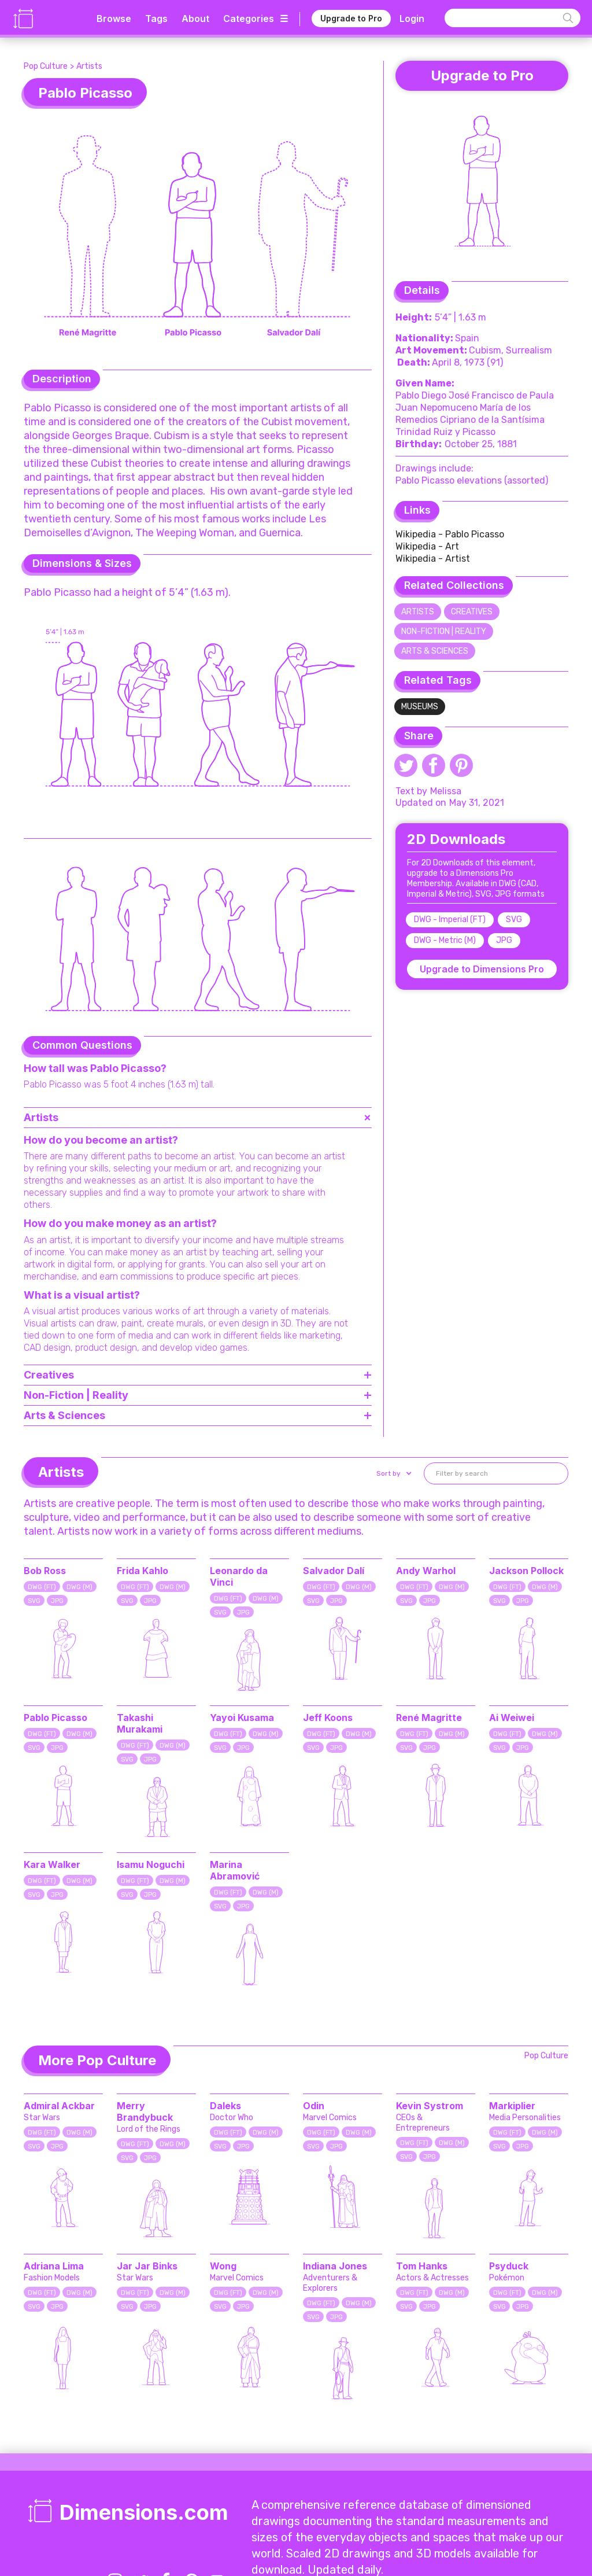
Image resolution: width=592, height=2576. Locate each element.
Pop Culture (46, 66)
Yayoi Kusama (242, 1717)
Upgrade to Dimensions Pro (482, 969)
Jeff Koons (328, 1717)
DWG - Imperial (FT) (450, 919)
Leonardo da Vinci (239, 1576)
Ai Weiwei (511, 1717)
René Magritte (429, 1717)
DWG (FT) (42, 1587)
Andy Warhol (426, 1570)
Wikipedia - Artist (432, 558)
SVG (514, 919)
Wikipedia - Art (427, 546)
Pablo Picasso (55, 1717)
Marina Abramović (235, 1870)
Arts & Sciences (434, 651)
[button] (393, 1473)
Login (411, 18)
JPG (504, 940)
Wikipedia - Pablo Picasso (449, 534)
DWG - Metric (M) (445, 940)
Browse (114, 18)
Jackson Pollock (526, 1570)
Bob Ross (45, 1570)
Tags (156, 18)
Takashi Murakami (139, 1723)
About (195, 18)
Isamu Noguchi (150, 1864)
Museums (419, 707)
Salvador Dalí (333, 1570)
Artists (89, 66)
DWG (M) (79, 1587)
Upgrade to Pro (351, 18)
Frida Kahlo (142, 1570)
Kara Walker (52, 1864)
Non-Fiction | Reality (443, 631)
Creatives (472, 612)
